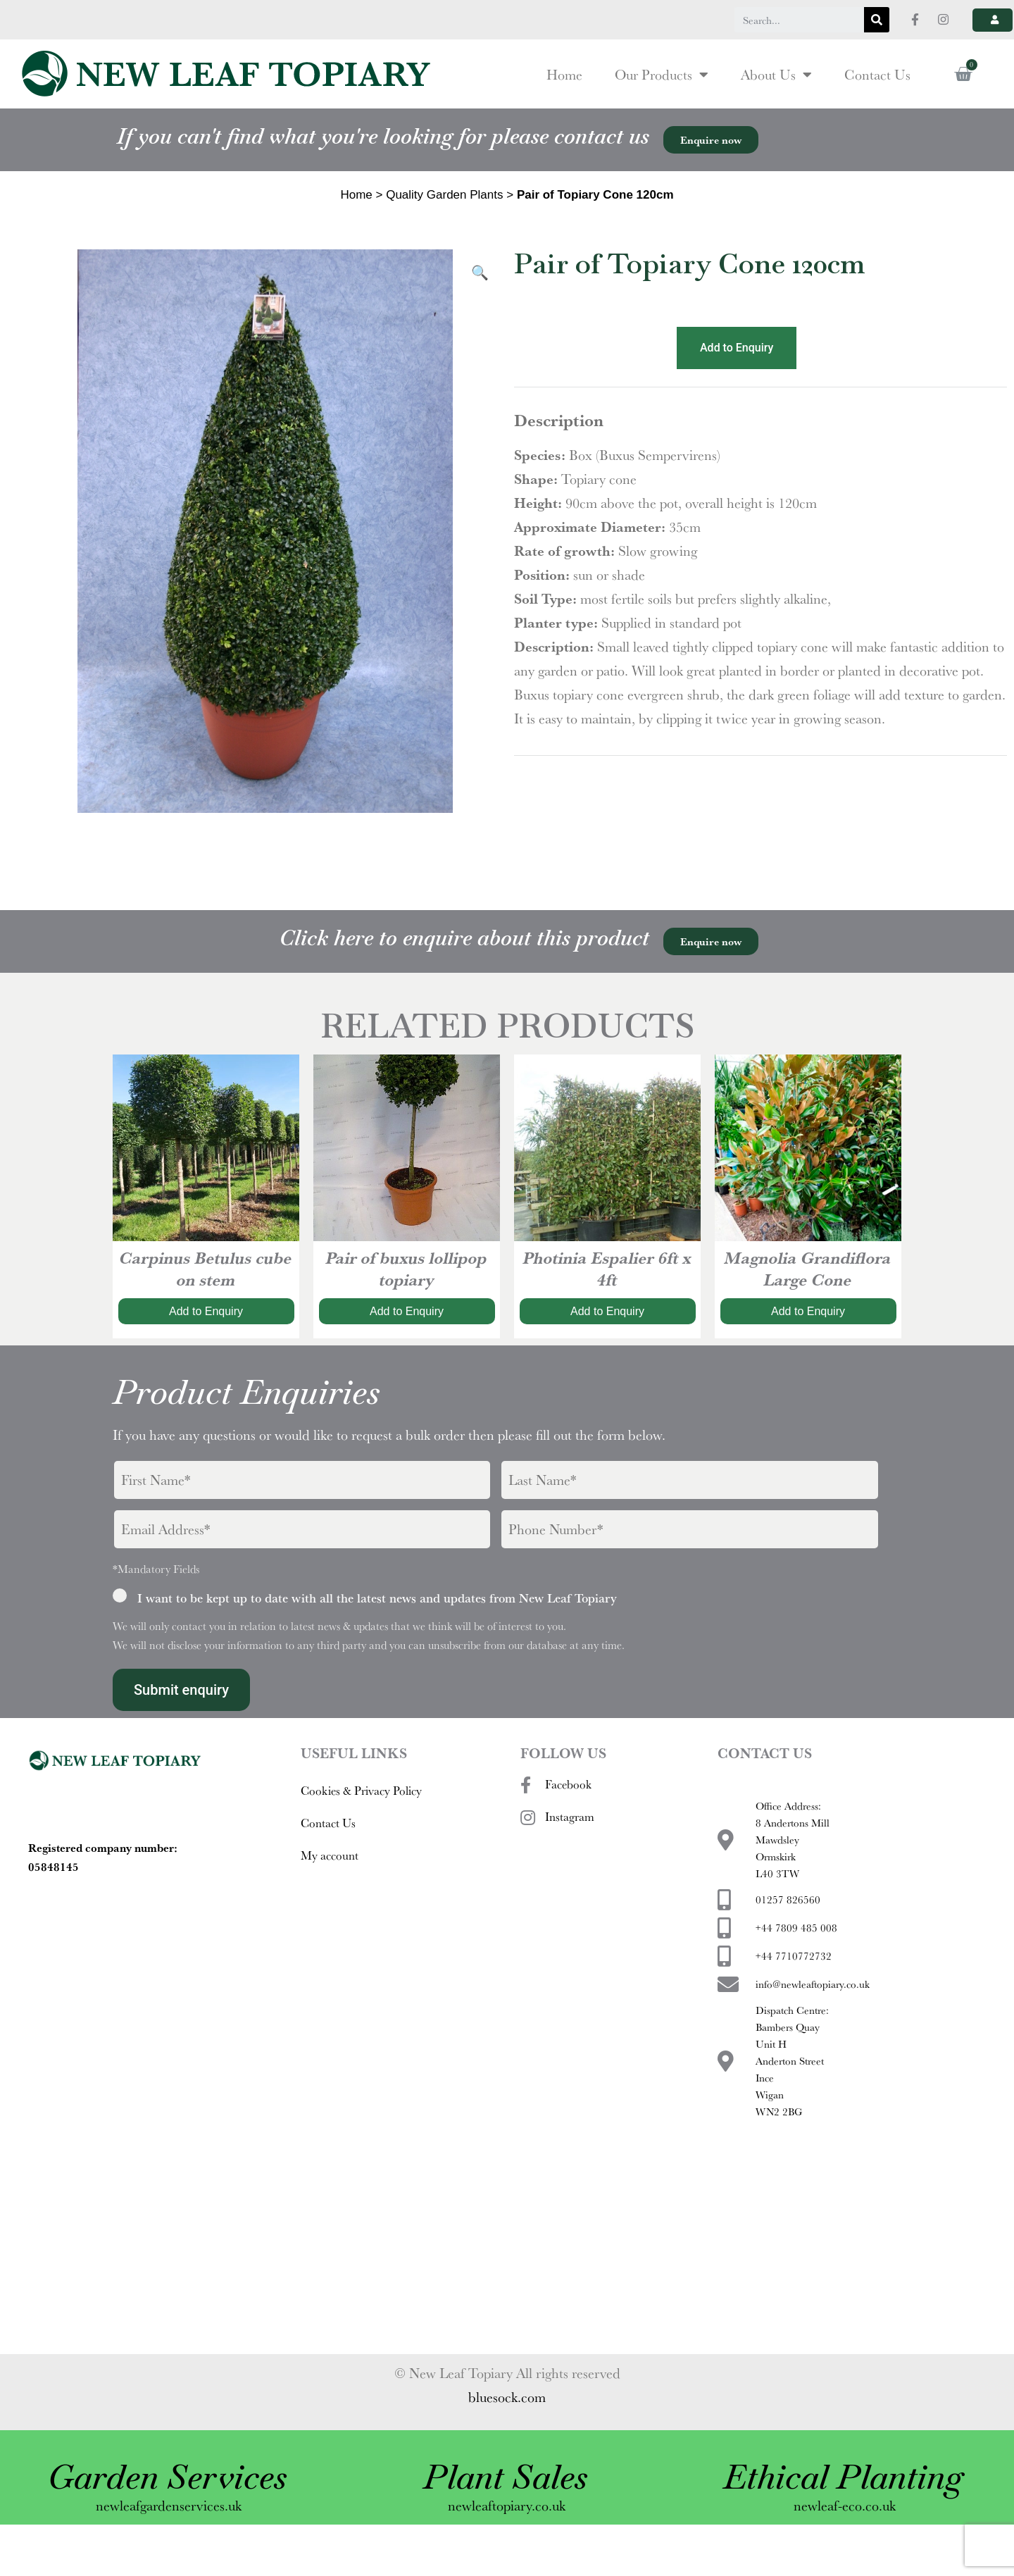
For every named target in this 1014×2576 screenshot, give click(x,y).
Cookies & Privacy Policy (361, 1818)
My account (329, 1883)
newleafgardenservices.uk (169, 2533)
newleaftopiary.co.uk (506, 2533)
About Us (776, 102)
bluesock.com (507, 2425)
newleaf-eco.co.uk (845, 2533)
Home (564, 102)
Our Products (661, 102)
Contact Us (877, 102)
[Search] (876, 19)
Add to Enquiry (736, 375)
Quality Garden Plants (444, 223)
